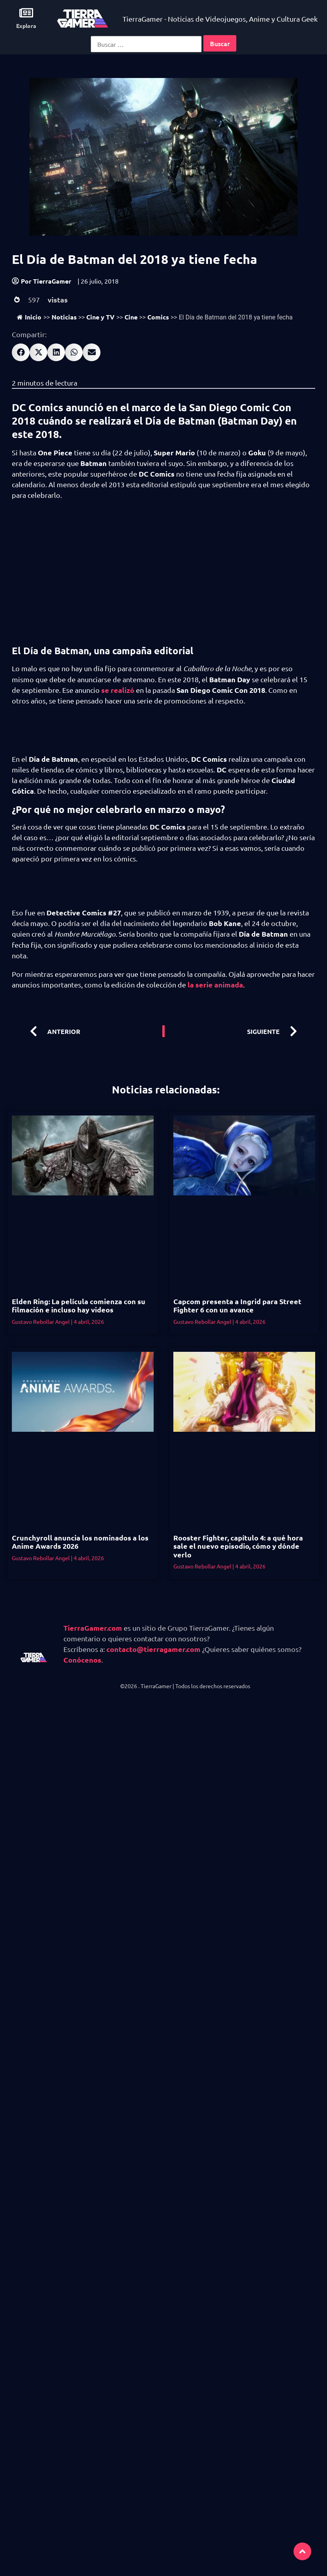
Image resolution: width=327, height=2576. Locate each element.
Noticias (64, 317)
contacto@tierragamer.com (153, 1649)
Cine (130, 317)
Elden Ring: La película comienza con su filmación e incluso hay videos (78, 1305)
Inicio (29, 317)
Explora (26, 25)
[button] (21, 352)
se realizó (117, 689)
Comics (158, 317)
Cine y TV (100, 317)
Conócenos (82, 1659)
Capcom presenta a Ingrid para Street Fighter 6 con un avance (237, 1305)
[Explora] (26, 13)
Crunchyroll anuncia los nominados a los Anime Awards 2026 (80, 1542)
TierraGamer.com (92, 1627)
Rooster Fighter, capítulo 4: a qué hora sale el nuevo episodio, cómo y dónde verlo (238, 1546)
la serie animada (215, 984)
